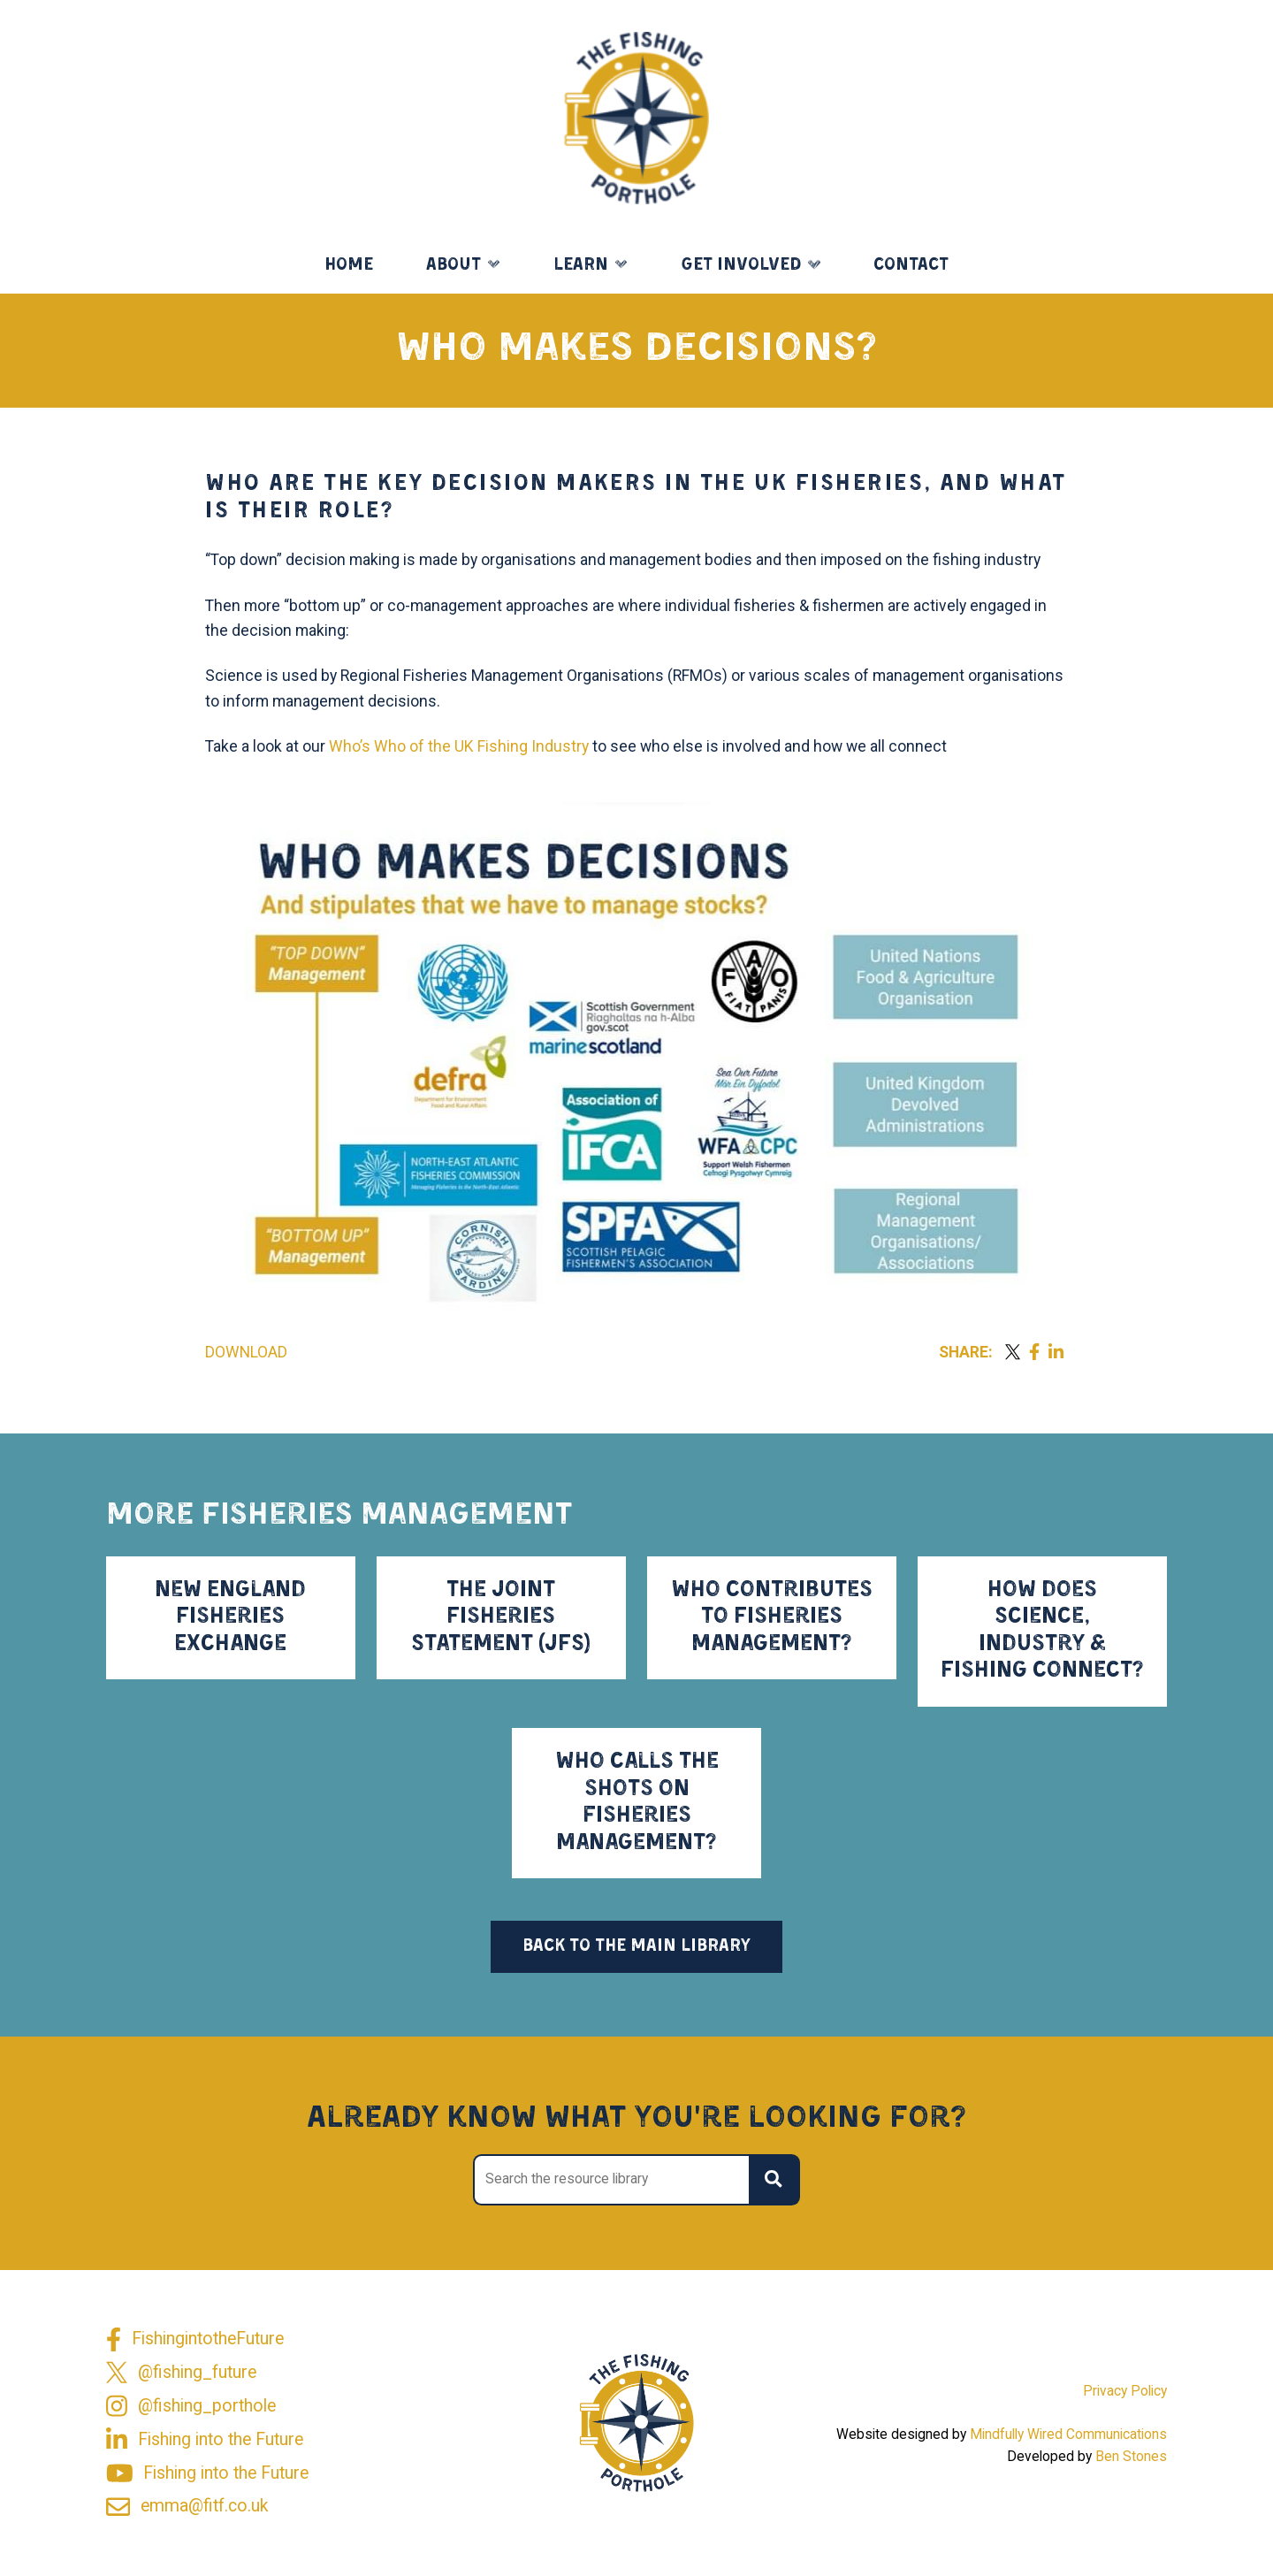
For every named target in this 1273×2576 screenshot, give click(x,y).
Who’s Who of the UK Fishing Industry (459, 746)
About (453, 265)
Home (348, 265)
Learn (580, 265)
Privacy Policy (1125, 2391)
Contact (911, 265)
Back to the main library (636, 1946)
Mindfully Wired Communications (1068, 2434)
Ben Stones (1131, 2457)
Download (246, 1352)
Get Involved (741, 265)
